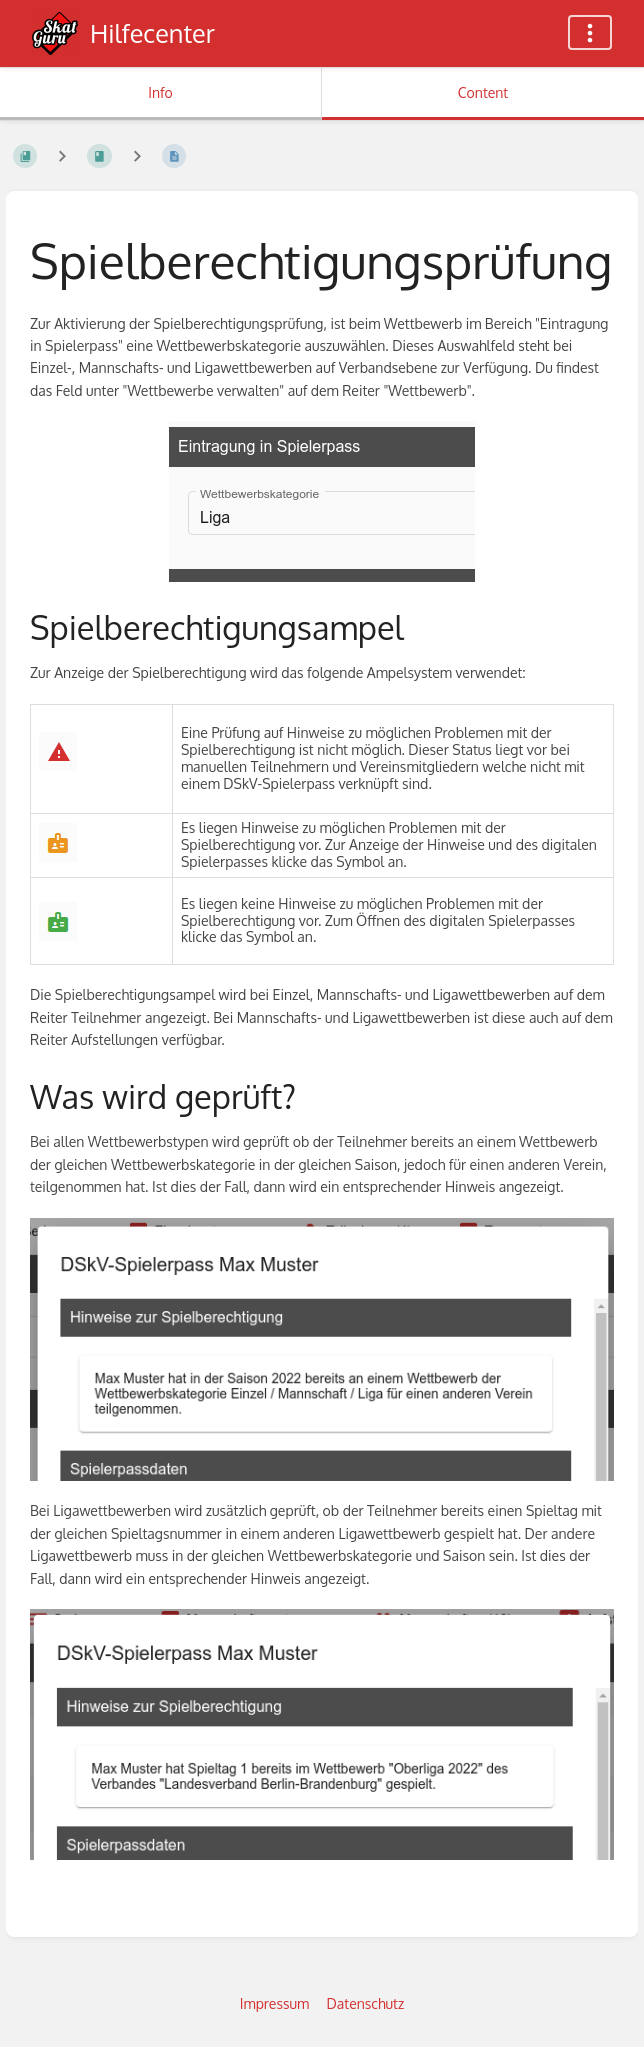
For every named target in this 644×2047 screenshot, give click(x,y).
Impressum (274, 2003)
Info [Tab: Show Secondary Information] (160, 92)
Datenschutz (366, 2003)
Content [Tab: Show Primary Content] (483, 92)
